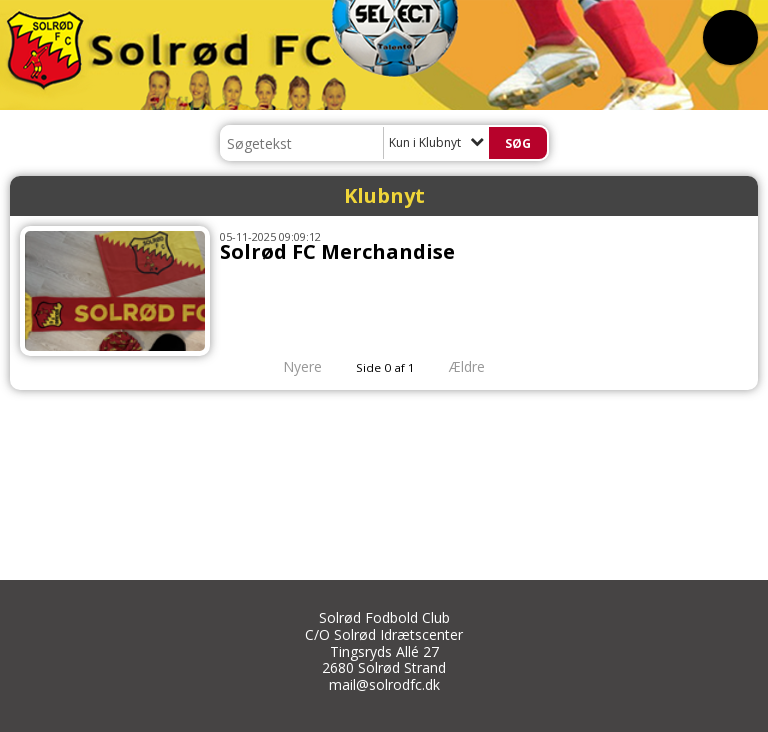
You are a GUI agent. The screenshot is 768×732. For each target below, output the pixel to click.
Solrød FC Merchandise (337, 251)
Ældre (481, 366)
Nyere (290, 366)
